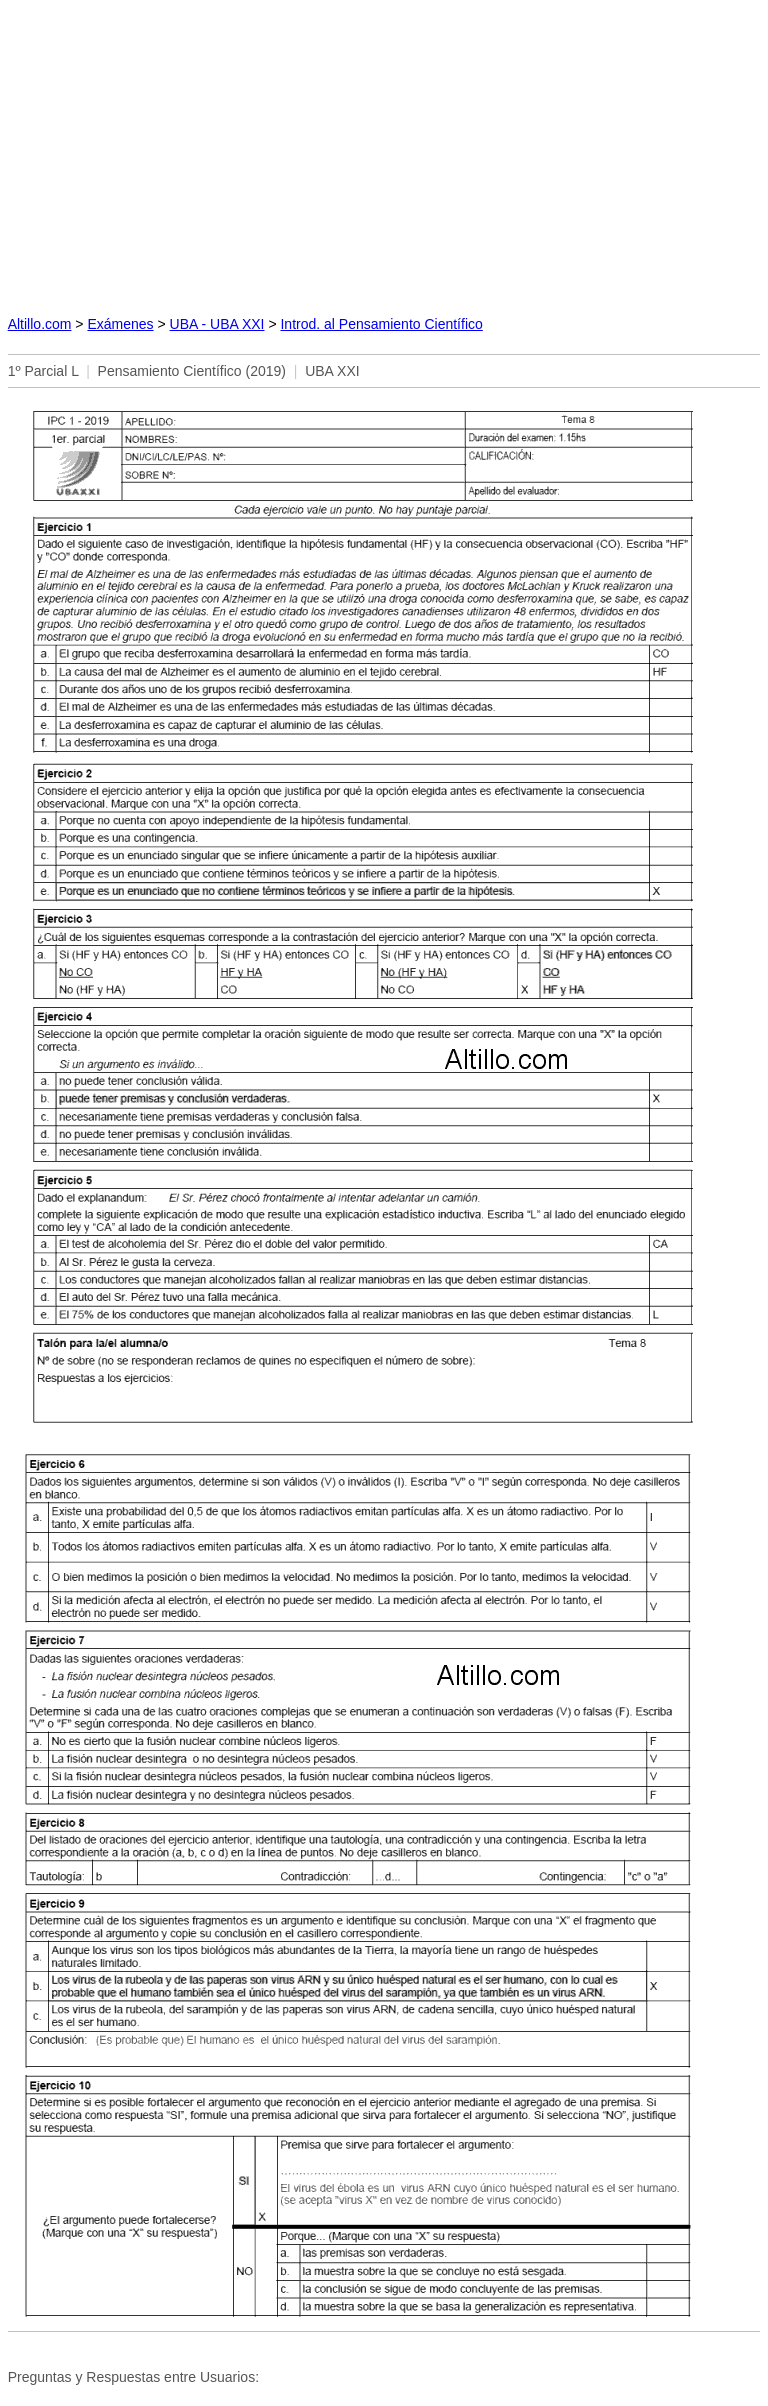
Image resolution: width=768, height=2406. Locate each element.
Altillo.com (40, 324)
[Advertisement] (384, 151)
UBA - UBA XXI (217, 324)
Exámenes (120, 324)
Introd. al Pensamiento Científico (381, 324)
